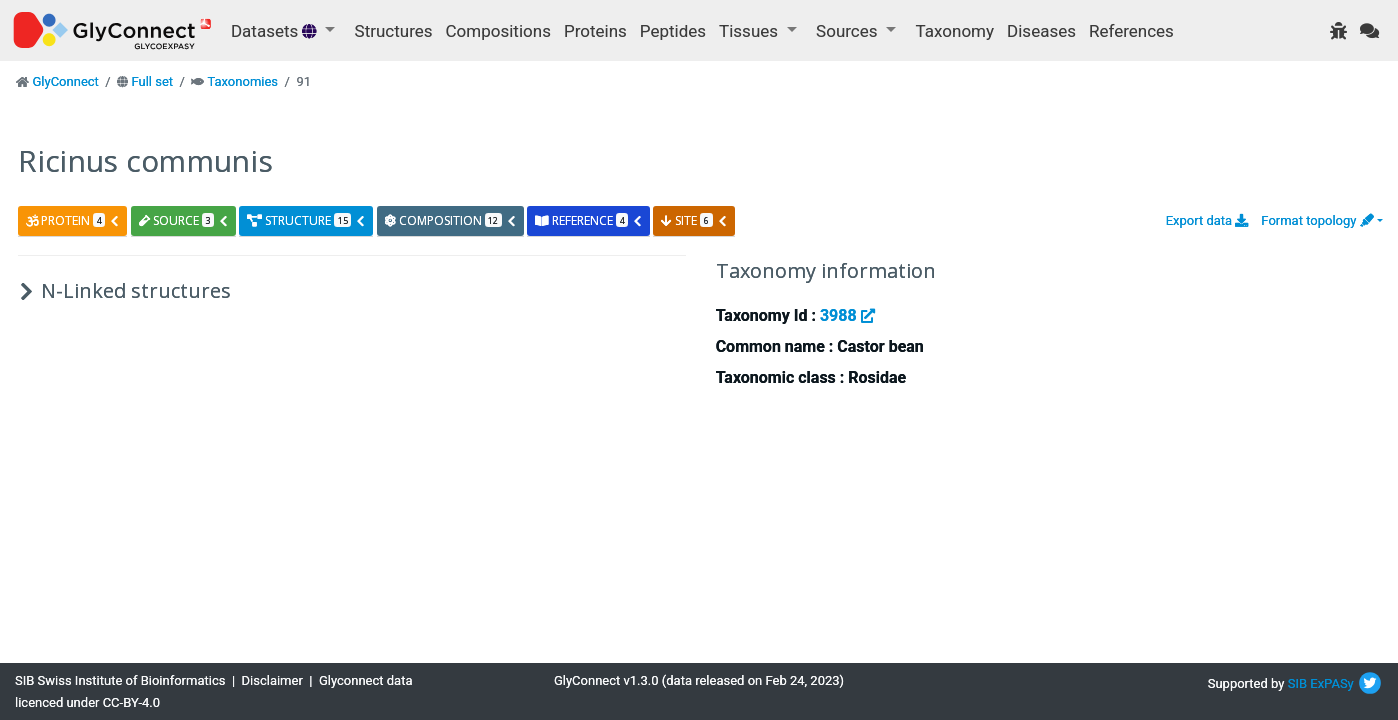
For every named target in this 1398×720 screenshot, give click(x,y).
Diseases (1041, 31)
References (1131, 31)
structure (306, 220)
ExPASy (1332, 683)
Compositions (498, 31)
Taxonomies (242, 81)
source (184, 220)
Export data (1207, 220)
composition (451, 220)
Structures (394, 31)
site (694, 220)
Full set (152, 81)
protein (73, 220)
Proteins (595, 31)
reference (589, 220)
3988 (847, 315)
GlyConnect (65, 81)
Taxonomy (955, 31)
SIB (1297, 683)
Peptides (673, 31)
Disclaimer (272, 680)
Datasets (276, 31)
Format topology (1317, 220)
